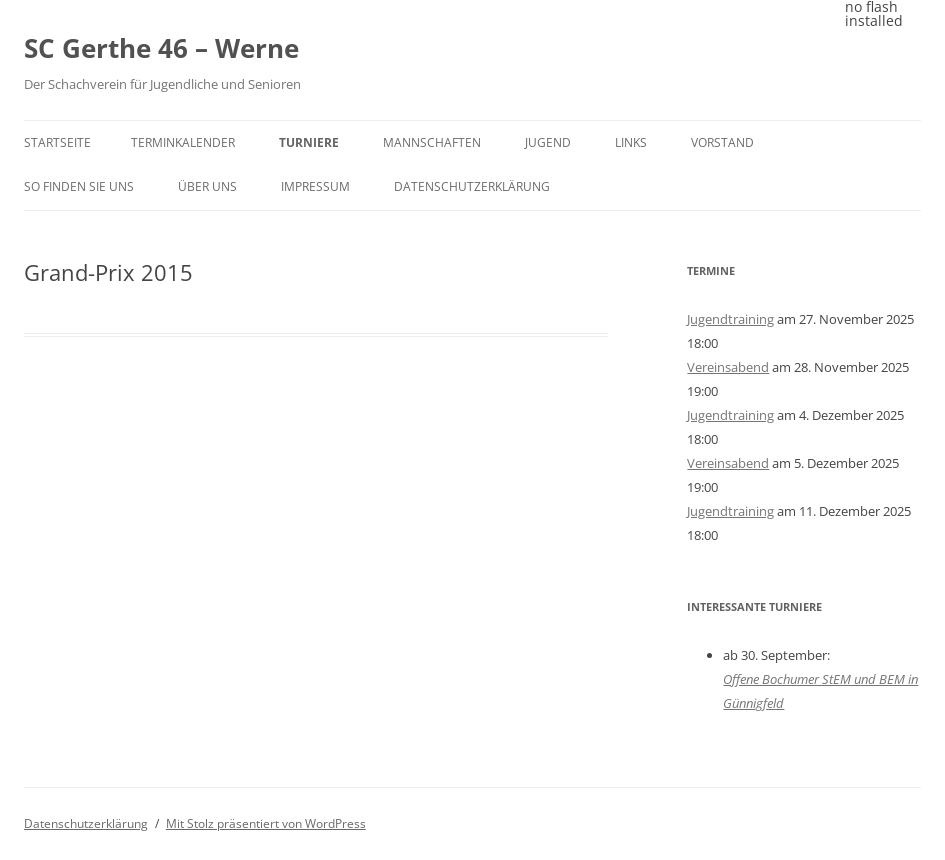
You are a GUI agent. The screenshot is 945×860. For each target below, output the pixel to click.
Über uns (207, 186)
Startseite (57, 142)
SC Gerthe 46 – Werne (161, 48)
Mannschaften (432, 142)
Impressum (315, 186)
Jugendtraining (730, 319)
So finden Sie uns (79, 186)
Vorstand (722, 142)
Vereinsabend (728, 367)
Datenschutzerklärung (472, 186)
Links (631, 142)
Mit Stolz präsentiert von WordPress (266, 823)
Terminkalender (183, 142)
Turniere (309, 142)
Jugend (548, 142)
